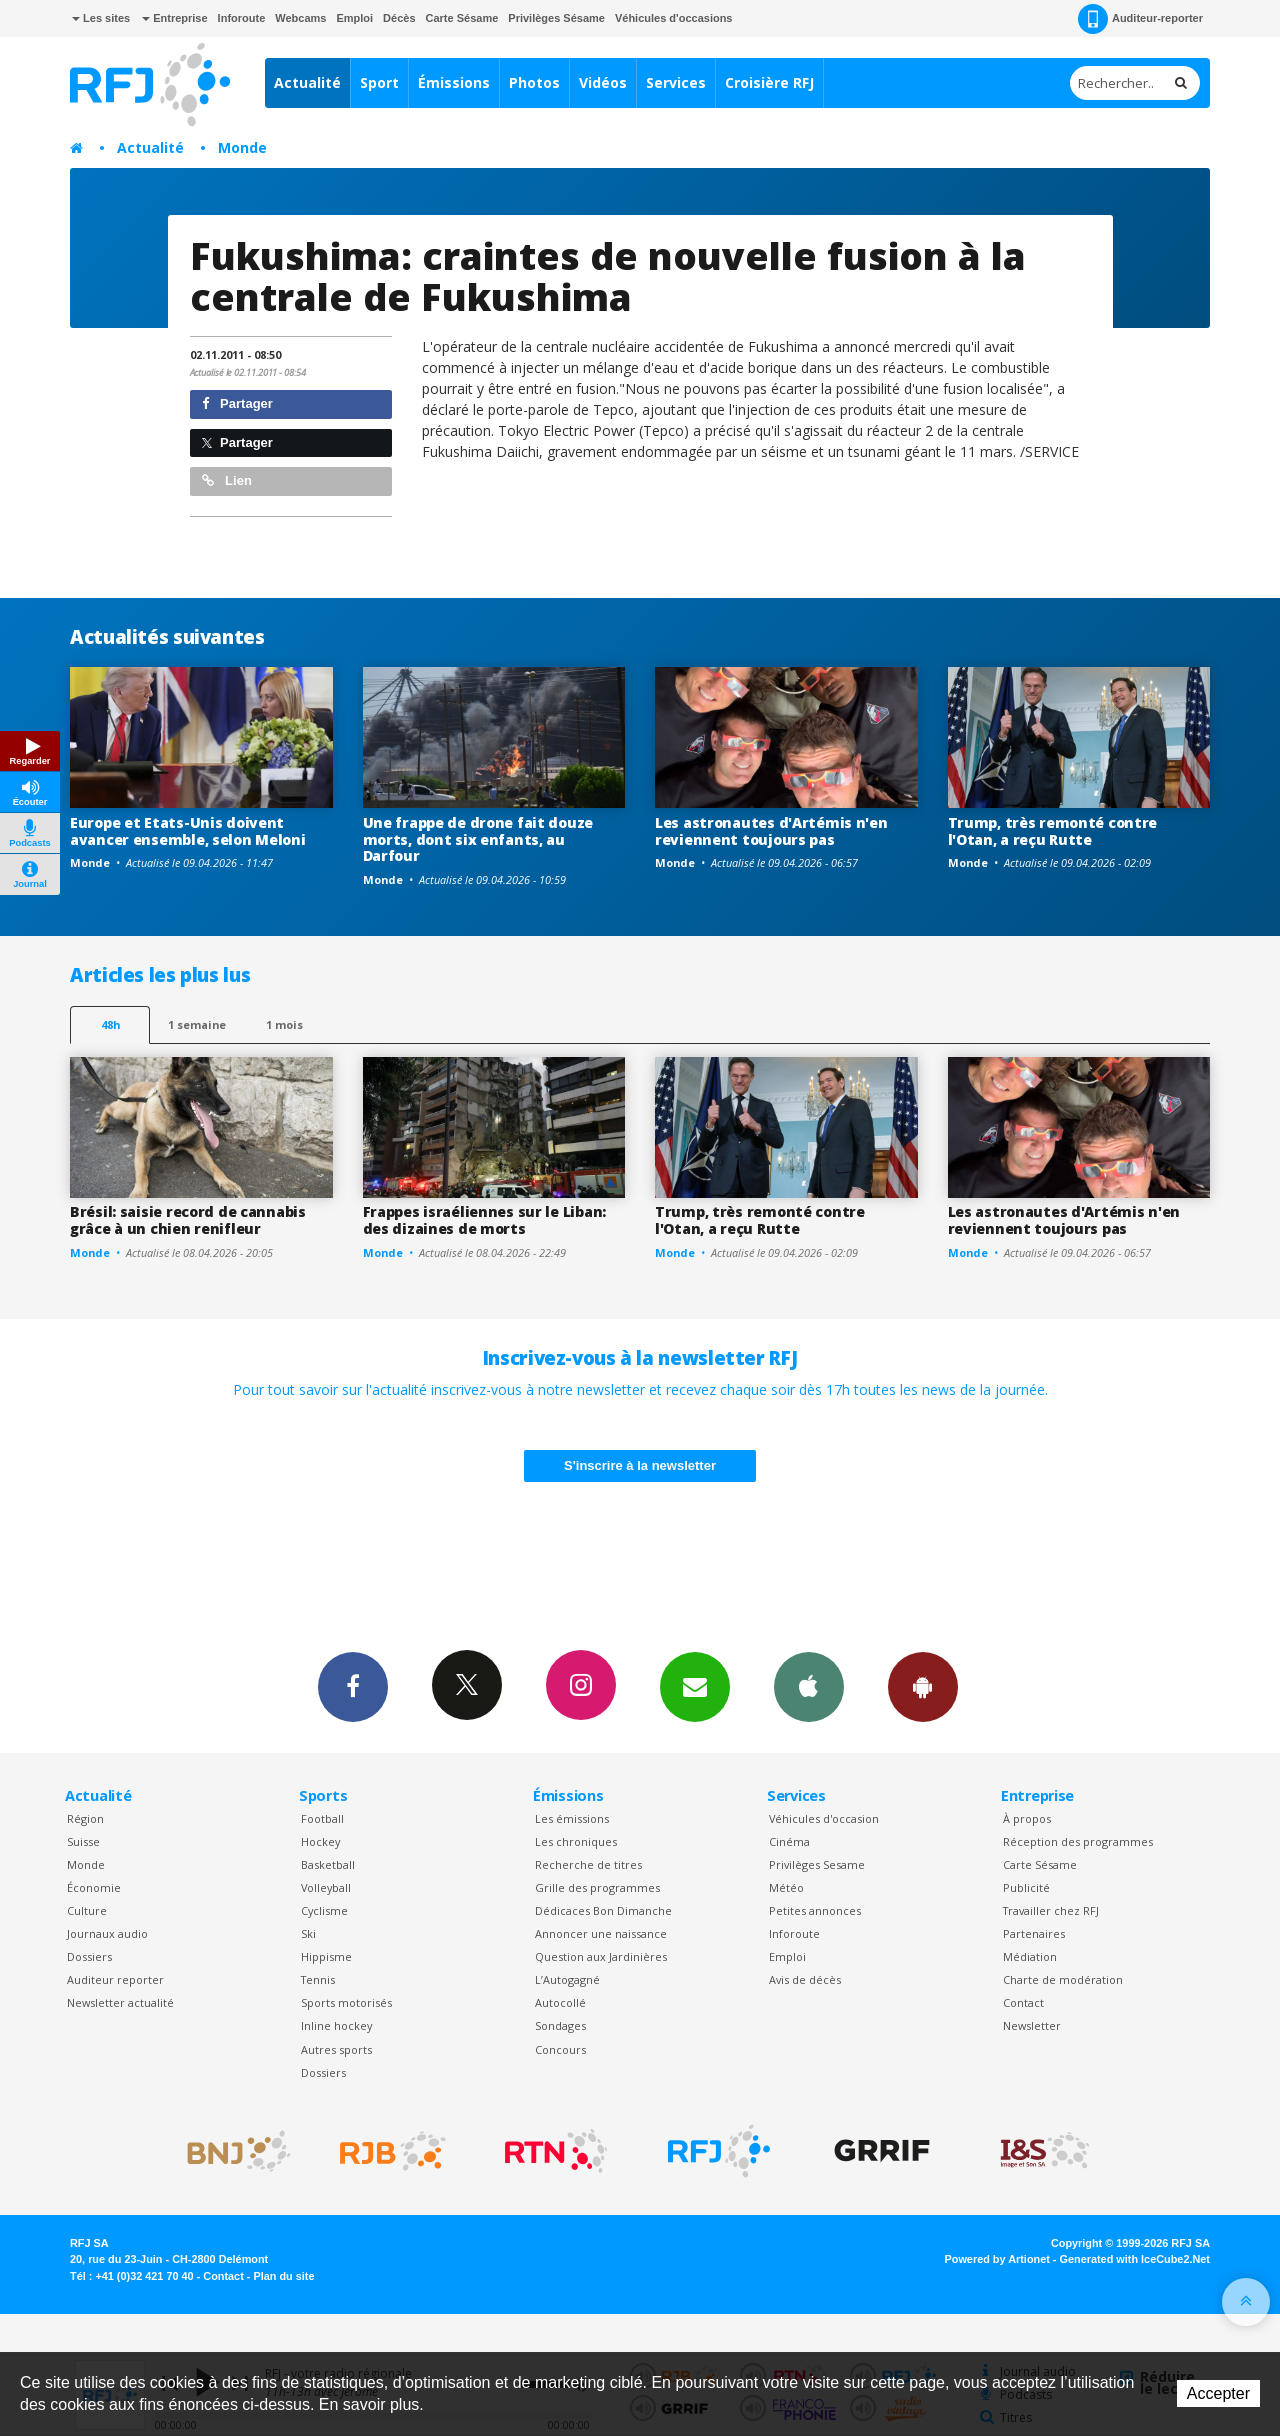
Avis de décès (805, 1979)
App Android (923, 1686)
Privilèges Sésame (556, 18)
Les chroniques (576, 1841)
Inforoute (242, 18)
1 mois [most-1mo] (284, 1024)
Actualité (307, 82)
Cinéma (789, 1841)
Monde (242, 147)
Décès (399, 18)
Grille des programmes (597, 1887)
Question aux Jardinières (601, 1956)
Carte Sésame (462, 18)
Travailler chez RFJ (1051, 1910)
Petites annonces (815, 1910)
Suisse (83, 1841)
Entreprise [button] (174, 18)
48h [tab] (110, 1024)
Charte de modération (1063, 1979)
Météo (786, 1887)
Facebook (353, 1686)
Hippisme (326, 1956)
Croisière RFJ (769, 82)
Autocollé (560, 2002)
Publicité (1026, 1887)
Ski (308, 1933)
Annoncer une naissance (601, 1933)
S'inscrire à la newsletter (640, 1465)
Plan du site (283, 2276)
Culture (87, 1910)
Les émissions (572, 1818)
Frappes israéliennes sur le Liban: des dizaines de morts (484, 1220)
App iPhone (809, 1686)
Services (676, 82)
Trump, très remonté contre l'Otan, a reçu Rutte (1053, 831)
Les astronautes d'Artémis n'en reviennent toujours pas (771, 831)
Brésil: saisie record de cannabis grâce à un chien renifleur (188, 1220)
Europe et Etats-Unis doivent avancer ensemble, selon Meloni (188, 831)
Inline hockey (336, 2025)
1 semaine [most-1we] (197, 1024)
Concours (560, 2049)
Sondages (560, 2025)
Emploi (354, 18)
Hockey (320, 1841)
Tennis (318, 1979)
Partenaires (1034, 1933)
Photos (534, 82)
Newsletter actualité (120, 2002)
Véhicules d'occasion (824, 1818)
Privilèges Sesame (817, 1864)
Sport (379, 82)
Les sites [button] (101, 18)
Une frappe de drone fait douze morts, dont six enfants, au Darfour (478, 839)
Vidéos (603, 82)
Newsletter (1032, 2025)
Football (322, 1818)
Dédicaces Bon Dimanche (603, 1910)
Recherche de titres (588, 1864)
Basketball (328, 1864)
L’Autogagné (567, 1979)
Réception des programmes (1078, 1841)
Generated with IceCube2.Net (1135, 2259)
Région (85, 1818)
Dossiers (89, 1956)
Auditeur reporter (115, 1979)
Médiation (1030, 1956)
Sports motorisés (346, 2002)
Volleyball (326, 1887)
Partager (237, 403)
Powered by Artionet (997, 2259)
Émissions (454, 82)
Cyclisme (324, 1910)
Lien (227, 480)
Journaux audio (107, 1933)
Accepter (1218, 2393)
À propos (1027, 1818)
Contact (1023, 2002)
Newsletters (695, 1686)
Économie (94, 1887)
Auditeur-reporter (1140, 19)
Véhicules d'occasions (674, 18)
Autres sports (336, 2049)
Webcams (300, 18)
